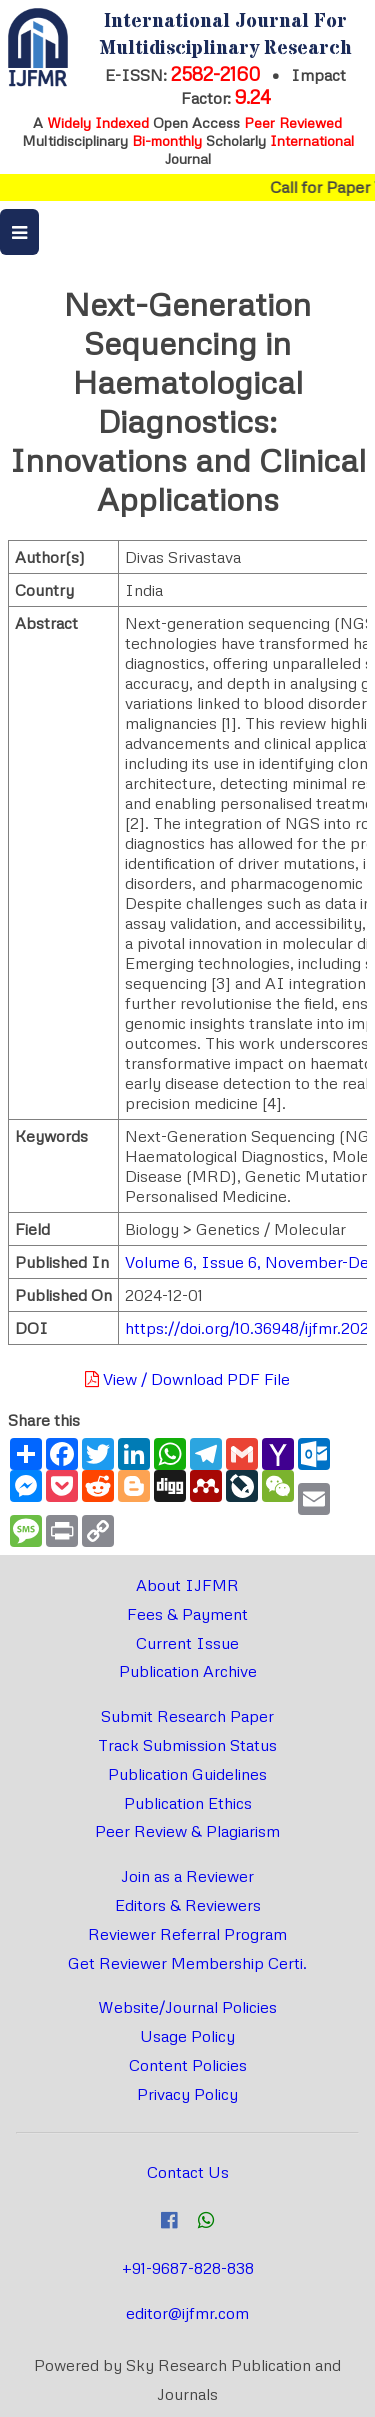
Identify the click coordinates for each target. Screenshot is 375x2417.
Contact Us (188, 2172)
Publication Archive (188, 1671)
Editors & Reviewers (188, 1905)
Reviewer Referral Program (187, 1934)
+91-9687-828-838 (188, 2268)
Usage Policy (187, 2036)
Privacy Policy (187, 2094)
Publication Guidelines (187, 1774)
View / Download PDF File (187, 1379)
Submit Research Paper (187, 1716)
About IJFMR (187, 1585)
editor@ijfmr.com (187, 2313)
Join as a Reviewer (187, 1876)
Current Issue (187, 1643)
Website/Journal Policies (187, 2007)
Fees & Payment (187, 1614)
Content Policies (188, 2065)
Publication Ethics (188, 1803)
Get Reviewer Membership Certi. (187, 1963)
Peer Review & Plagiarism (187, 1831)
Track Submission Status (187, 1745)
